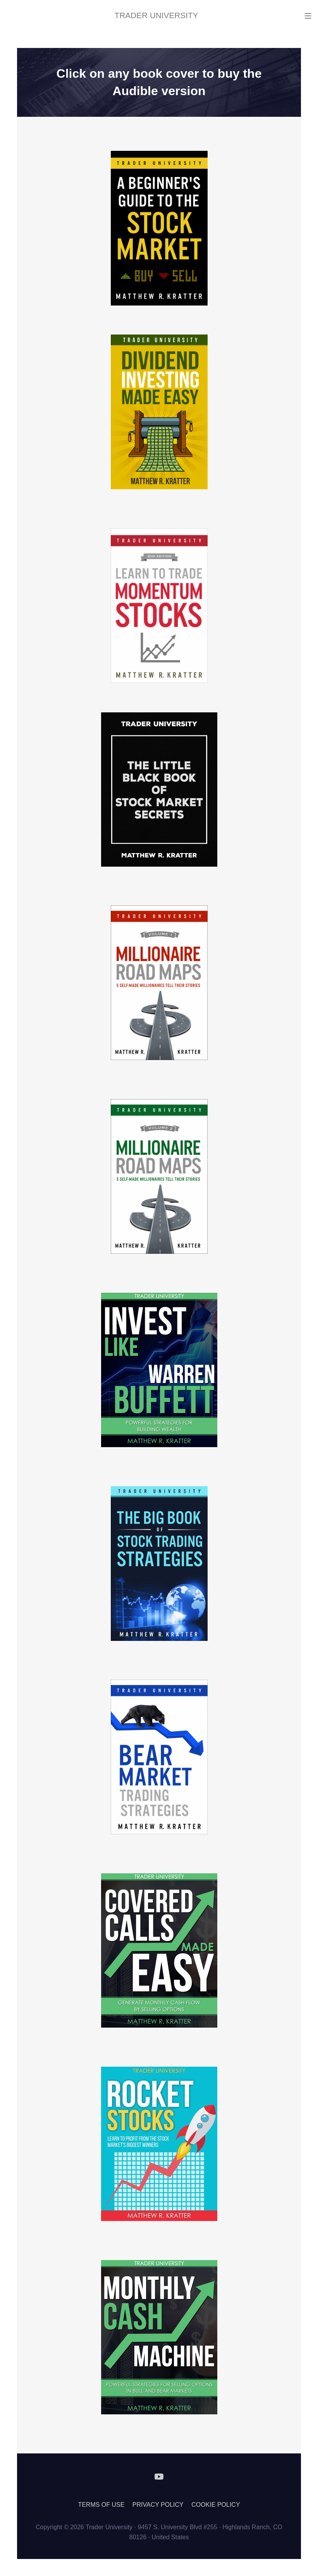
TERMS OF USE (101, 2504)
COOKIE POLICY (215, 2504)
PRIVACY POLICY (158, 2504)
